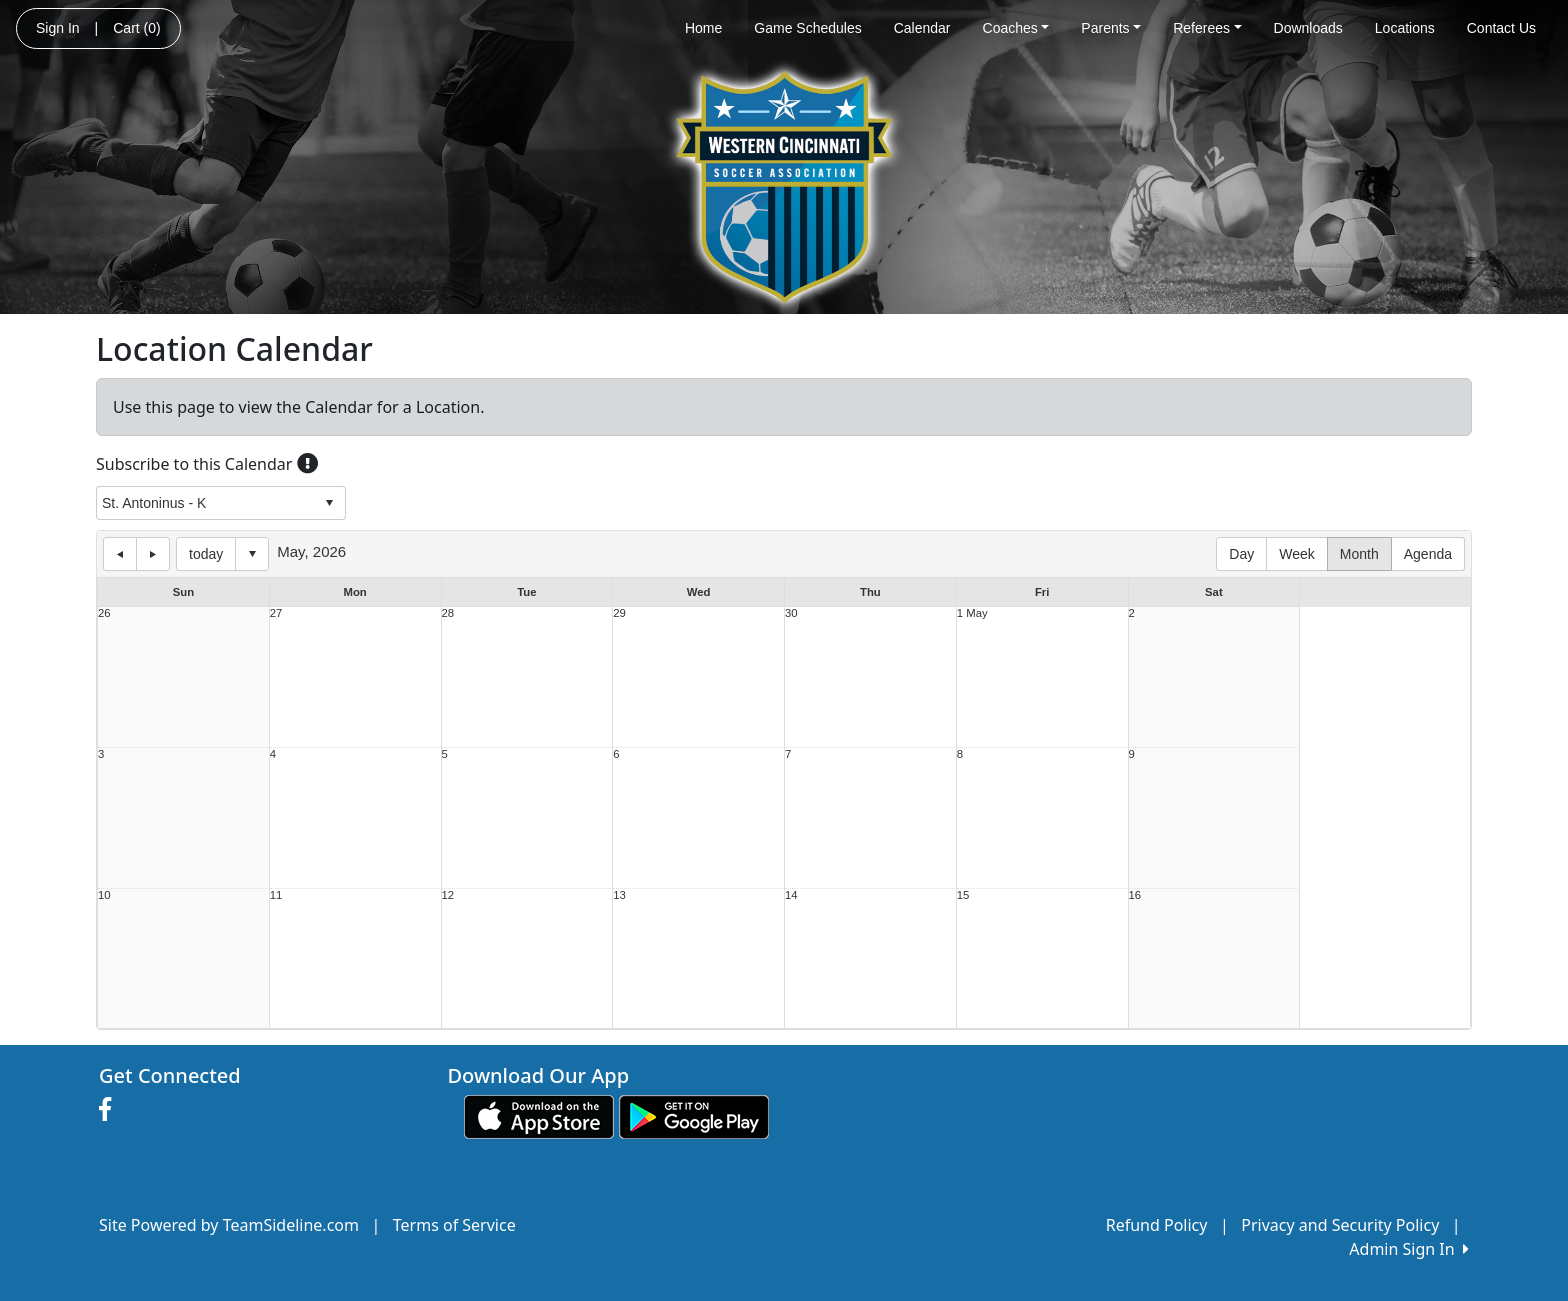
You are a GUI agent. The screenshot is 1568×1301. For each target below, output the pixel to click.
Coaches (1016, 28)
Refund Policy (1157, 1225)
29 (619, 613)
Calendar (922, 28)
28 (448, 613)
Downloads (1308, 28)
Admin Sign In (1409, 1249)
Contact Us (1501, 28)
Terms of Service (454, 1225)
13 (619, 895)
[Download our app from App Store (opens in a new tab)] (539, 1115)
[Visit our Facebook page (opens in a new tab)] (110, 1110)
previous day (120, 554)
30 (791, 613)
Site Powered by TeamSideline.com (229, 1225)
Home (703, 28)
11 (276, 895)
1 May (972, 613)
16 (1135, 895)
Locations (1405, 28)
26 (104, 613)
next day (153, 554)
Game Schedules (807, 28)
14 (791, 895)
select (329, 503)
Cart (136, 28)
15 (963, 895)
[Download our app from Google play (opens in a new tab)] (694, 1115)
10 (104, 895)
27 (276, 613)
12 (448, 895)
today (206, 554)
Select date (252, 554)
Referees (1207, 28)
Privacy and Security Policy (1340, 1225)
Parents (1111, 28)
